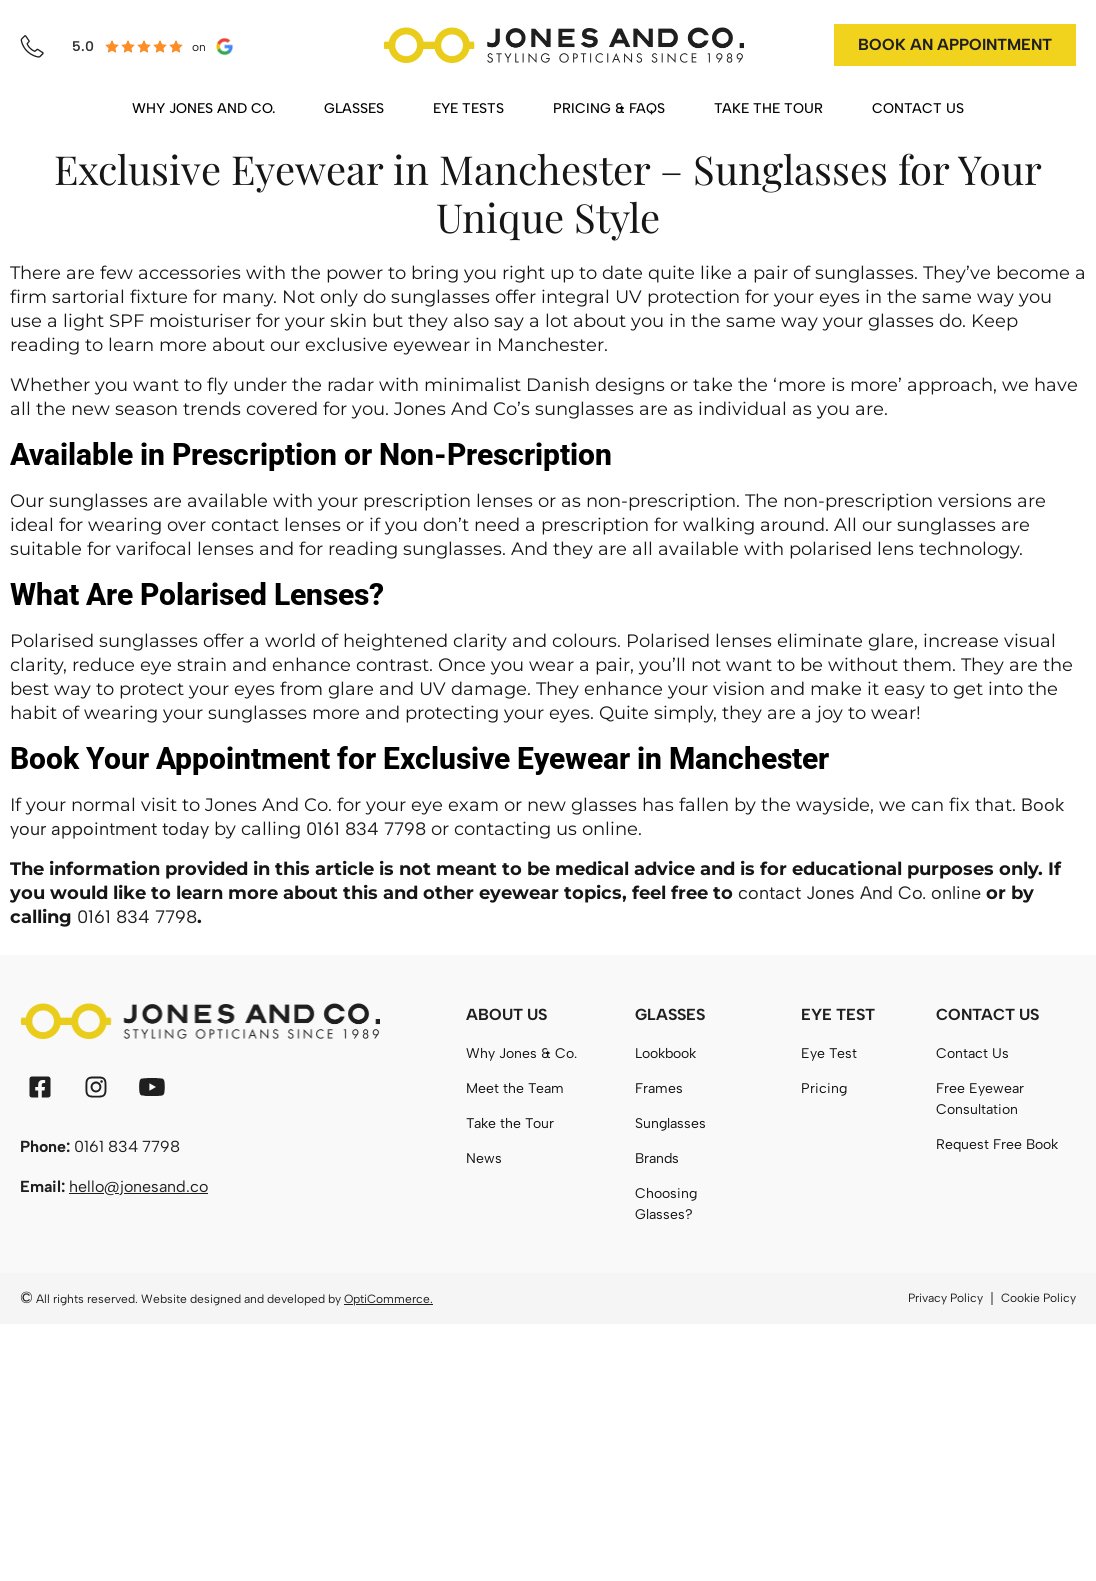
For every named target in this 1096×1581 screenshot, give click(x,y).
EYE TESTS (468, 108)
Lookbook (665, 1053)
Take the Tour (510, 1123)
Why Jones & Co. (521, 1053)
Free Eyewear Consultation (980, 1099)
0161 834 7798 (366, 829)
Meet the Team (515, 1088)
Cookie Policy (1038, 1298)
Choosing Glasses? (666, 1204)
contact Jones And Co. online (859, 893)
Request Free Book (997, 1144)
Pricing (824, 1088)
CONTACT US (918, 108)
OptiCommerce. (388, 1299)
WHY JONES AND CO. (203, 108)
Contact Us (972, 1053)
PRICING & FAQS (609, 108)
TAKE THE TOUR (768, 108)
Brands (657, 1158)
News (484, 1158)
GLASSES (354, 108)
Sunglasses (670, 1123)
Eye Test (829, 1053)
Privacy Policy (945, 1298)
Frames (659, 1088)
